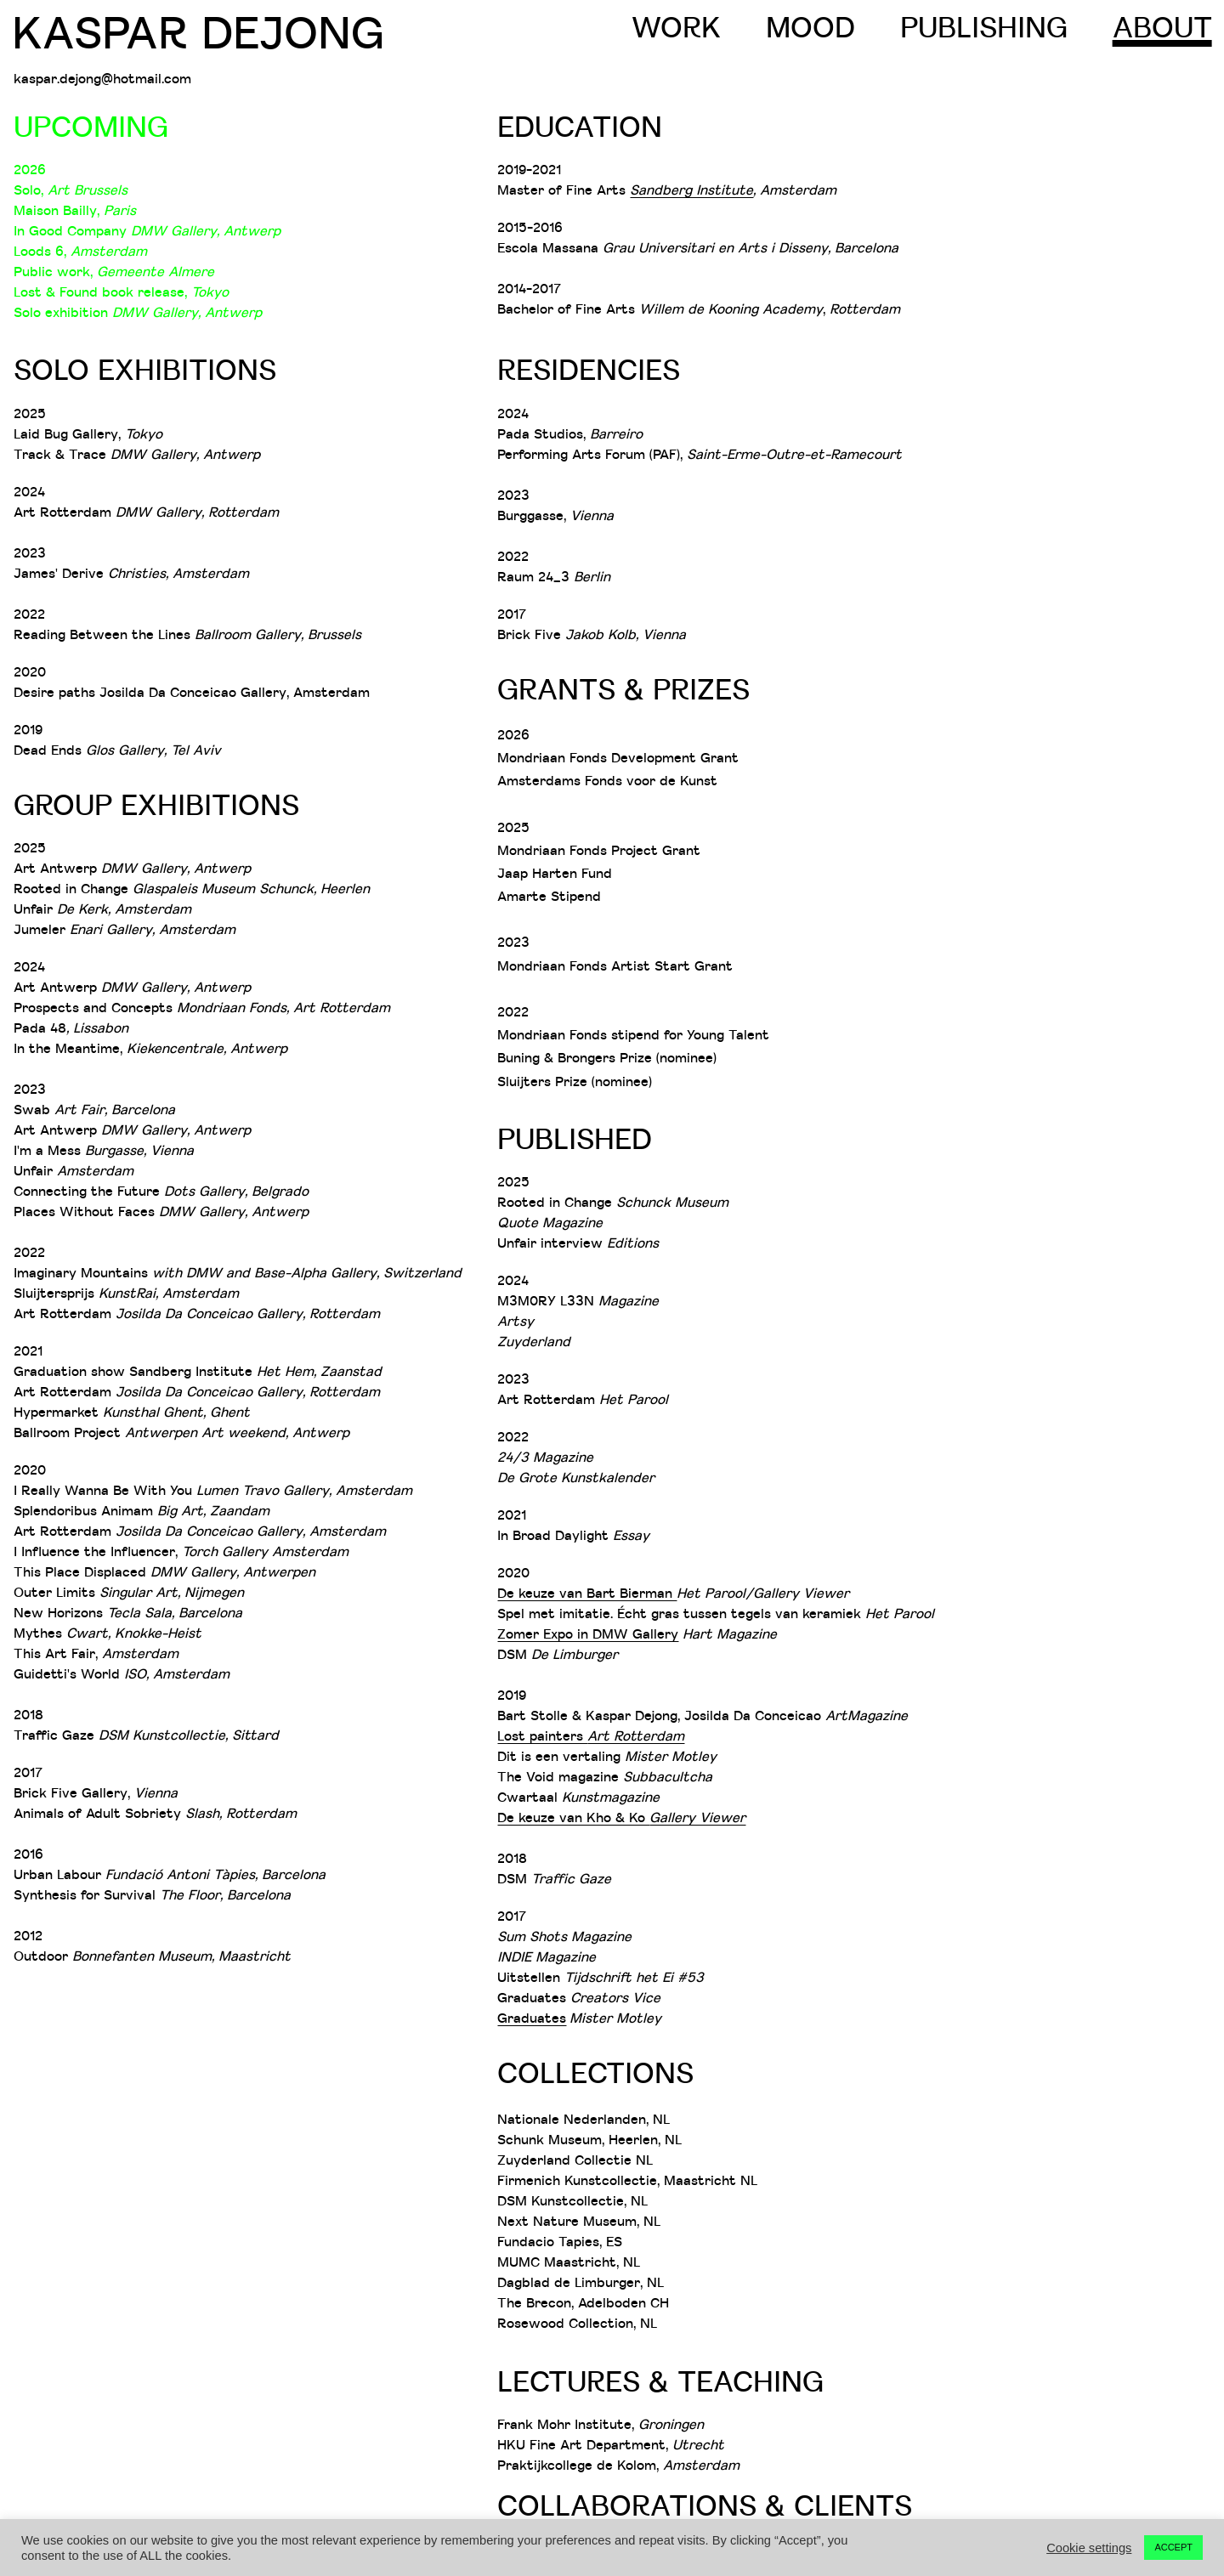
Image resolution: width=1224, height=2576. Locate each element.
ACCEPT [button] (1173, 2547)
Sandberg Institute (691, 189)
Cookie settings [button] (1088, 2548)
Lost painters (590, 1735)
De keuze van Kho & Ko (573, 1817)
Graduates (531, 2017)
